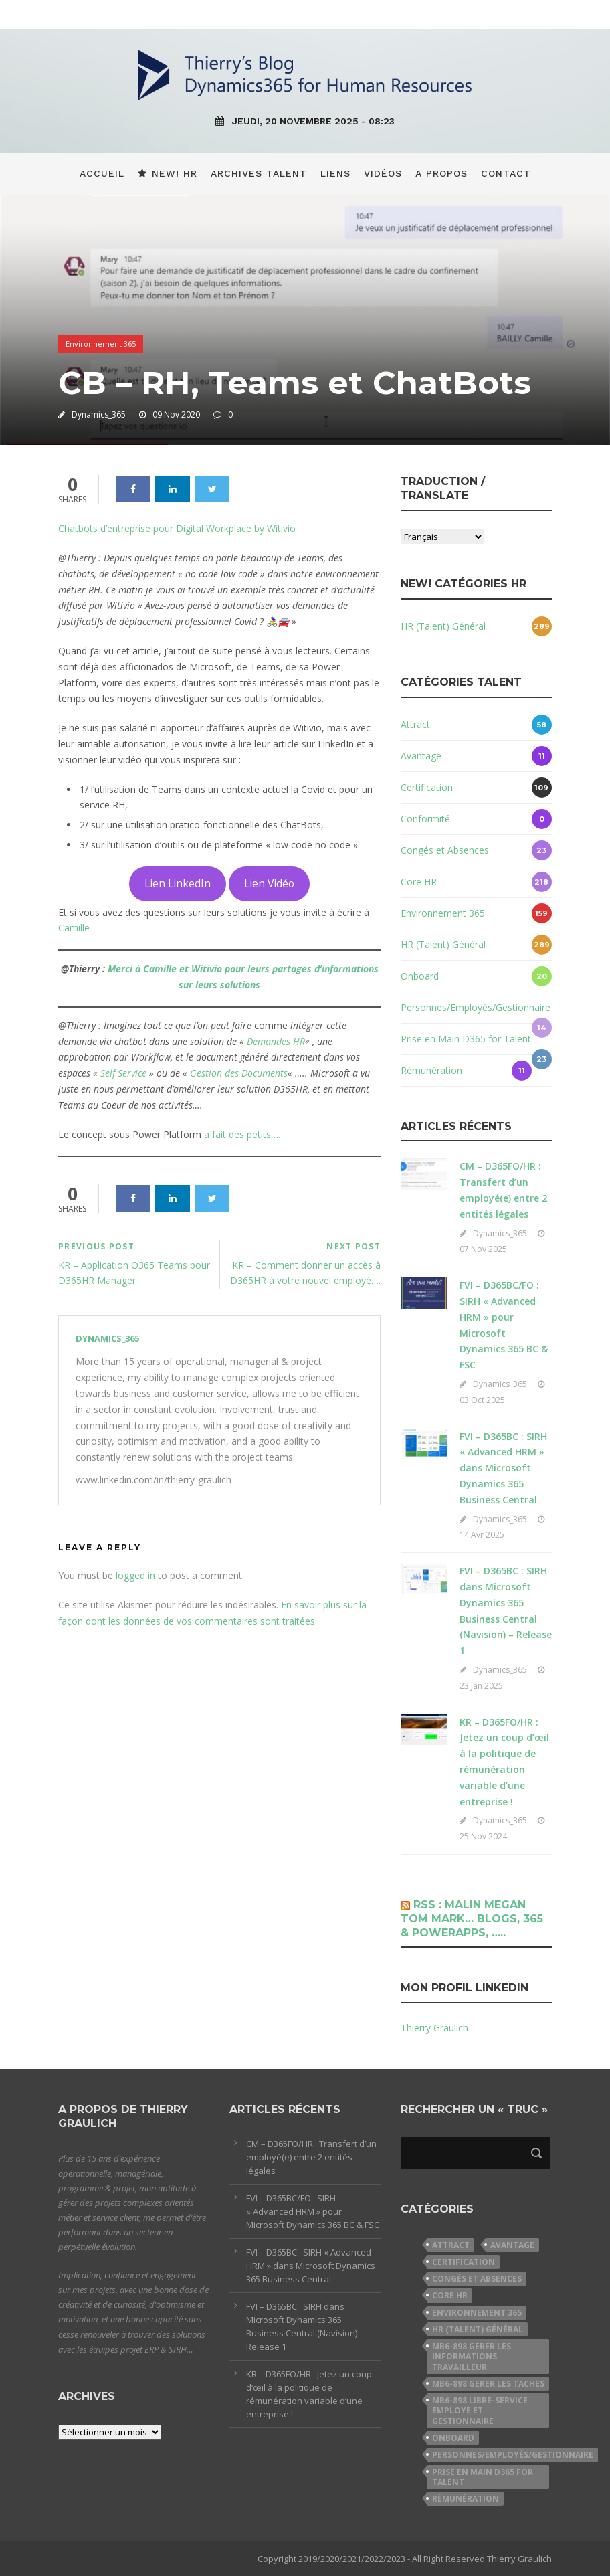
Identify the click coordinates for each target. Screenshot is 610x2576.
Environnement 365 (101, 344)
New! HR (167, 173)
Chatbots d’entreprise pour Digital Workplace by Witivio (177, 528)
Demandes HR (276, 1041)
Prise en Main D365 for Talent (466, 1038)
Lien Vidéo (269, 883)
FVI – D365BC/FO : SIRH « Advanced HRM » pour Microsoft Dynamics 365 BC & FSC (312, 2211)
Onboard (420, 976)
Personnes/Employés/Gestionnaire (475, 1007)
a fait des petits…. (242, 1134)
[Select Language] (442, 536)
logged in (135, 1575)
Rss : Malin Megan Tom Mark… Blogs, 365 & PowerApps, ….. (472, 1918)
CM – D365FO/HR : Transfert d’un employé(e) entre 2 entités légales (311, 2157)
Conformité (425, 818)
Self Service (123, 1073)
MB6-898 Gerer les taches (488, 2383)
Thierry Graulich (434, 2027)
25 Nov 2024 (483, 1836)
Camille (74, 927)
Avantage (421, 755)
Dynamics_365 (99, 414)
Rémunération (431, 1070)
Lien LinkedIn (177, 883)
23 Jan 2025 (481, 1685)
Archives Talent (259, 173)
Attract (415, 724)
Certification (427, 787)
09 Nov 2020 (176, 414)
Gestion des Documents (239, 1073)
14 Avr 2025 (482, 1534)
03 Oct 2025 (482, 1400)
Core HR (419, 881)
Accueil (102, 173)
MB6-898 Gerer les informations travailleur (471, 2356)
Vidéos (383, 173)
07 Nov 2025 (483, 1249)
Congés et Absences (445, 850)
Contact (506, 173)
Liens (335, 173)
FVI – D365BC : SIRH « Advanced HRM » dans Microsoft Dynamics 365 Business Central (503, 1468)
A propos (441, 173)
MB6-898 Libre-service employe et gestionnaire (480, 2411)
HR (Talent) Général (443, 626)
